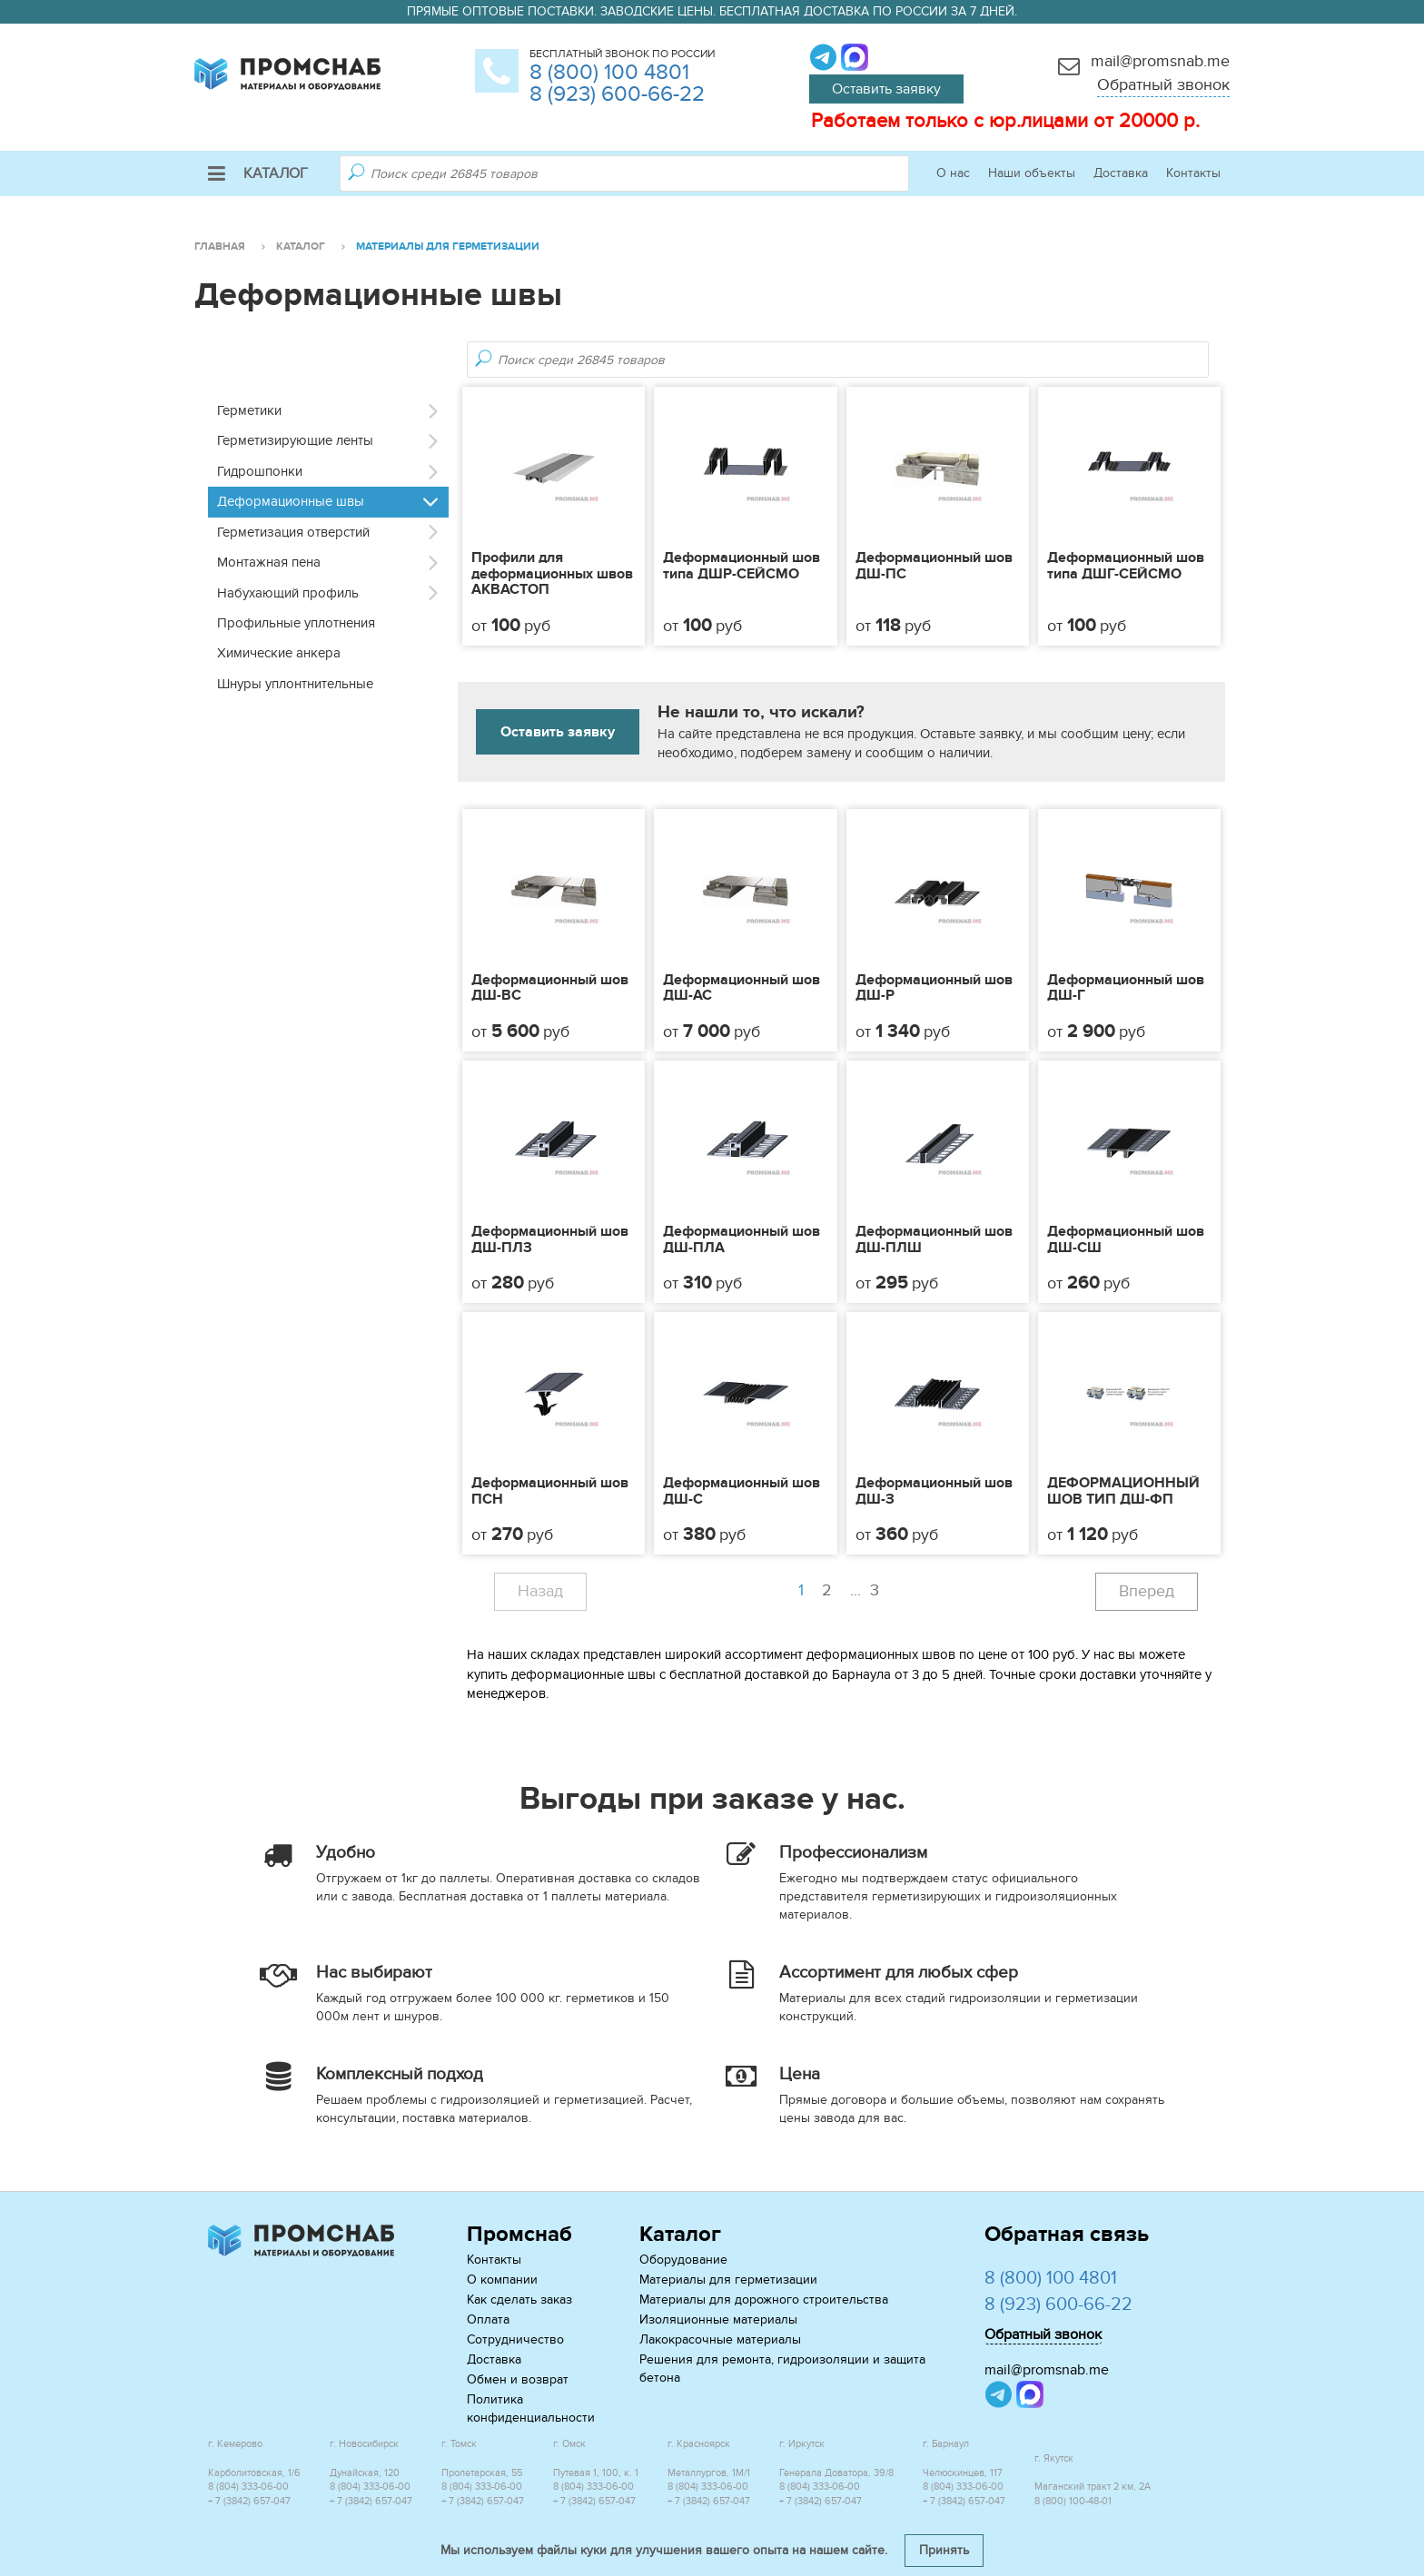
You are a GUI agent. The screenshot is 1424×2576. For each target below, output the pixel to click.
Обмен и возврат (518, 2379)
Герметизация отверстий (293, 532)
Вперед (1146, 1591)
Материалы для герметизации (728, 2279)
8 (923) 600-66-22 (617, 94)
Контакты (1193, 173)
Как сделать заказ (519, 2299)
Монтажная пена (269, 562)
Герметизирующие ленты (295, 440)
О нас (953, 173)
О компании (502, 2279)
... (867, 1591)
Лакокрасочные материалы (720, 2339)
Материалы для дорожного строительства (763, 2299)
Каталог (258, 173)
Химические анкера (279, 653)
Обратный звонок (1163, 84)
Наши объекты (1031, 173)
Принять (944, 2550)
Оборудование (683, 2259)
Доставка (1120, 173)
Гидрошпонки (259, 471)
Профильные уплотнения (296, 623)
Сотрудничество (515, 2339)
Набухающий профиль (288, 593)
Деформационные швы (290, 501)
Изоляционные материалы (718, 2319)
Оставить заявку (886, 89)
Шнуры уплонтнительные (295, 684)
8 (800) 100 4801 (609, 72)
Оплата (488, 2319)
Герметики (249, 410)
